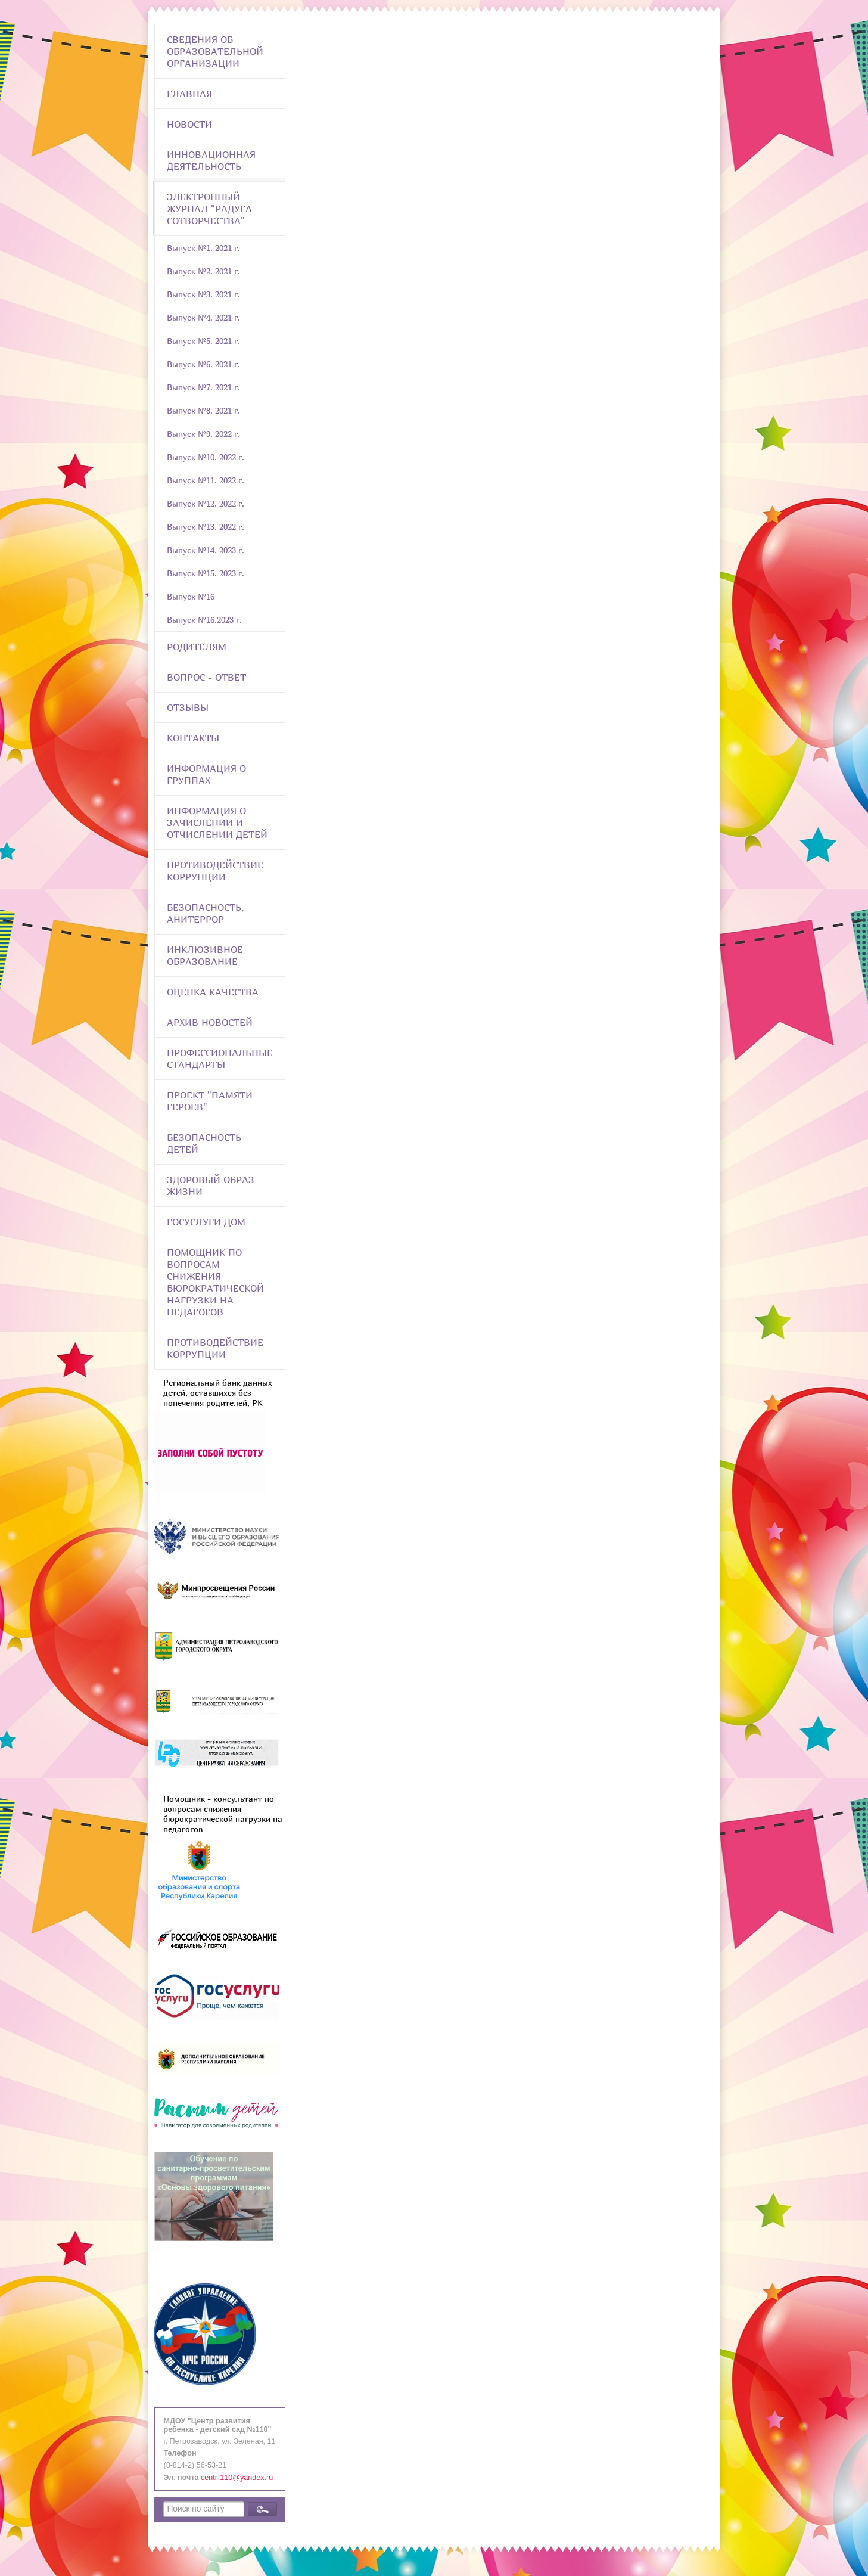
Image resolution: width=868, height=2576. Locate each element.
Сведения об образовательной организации (215, 51)
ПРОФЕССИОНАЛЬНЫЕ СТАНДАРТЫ (220, 1058)
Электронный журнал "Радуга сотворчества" (209, 208)
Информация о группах (206, 774)
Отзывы (188, 707)
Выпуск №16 (190, 596)
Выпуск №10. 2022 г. (205, 457)
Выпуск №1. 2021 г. (203, 248)
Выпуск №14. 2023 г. (205, 550)
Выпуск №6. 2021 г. (203, 364)
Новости (189, 124)
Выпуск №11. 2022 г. (205, 480)
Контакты (193, 738)
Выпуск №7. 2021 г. (203, 387)
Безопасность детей (204, 1143)
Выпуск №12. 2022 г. (205, 503)
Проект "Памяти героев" (210, 1101)
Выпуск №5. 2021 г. (203, 341)
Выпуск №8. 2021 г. (203, 410)
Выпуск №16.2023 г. (204, 619)
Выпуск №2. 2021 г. (203, 271)
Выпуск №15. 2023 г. (205, 573)
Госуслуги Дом (206, 1222)
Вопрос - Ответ (206, 677)
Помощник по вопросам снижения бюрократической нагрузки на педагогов (215, 1282)
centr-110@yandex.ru (237, 2477)
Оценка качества (213, 992)
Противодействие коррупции (215, 871)
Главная (189, 94)
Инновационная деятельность (211, 160)
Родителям (196, 647)
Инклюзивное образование (205, 955)
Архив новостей (210, 1022)
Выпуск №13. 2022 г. (205, 527)
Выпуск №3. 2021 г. (203, 294)
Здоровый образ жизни (210, 1185)
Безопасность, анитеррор (205, 913)
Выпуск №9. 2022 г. (203, 434)
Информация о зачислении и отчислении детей (217, 822)
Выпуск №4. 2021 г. (203, 317)
